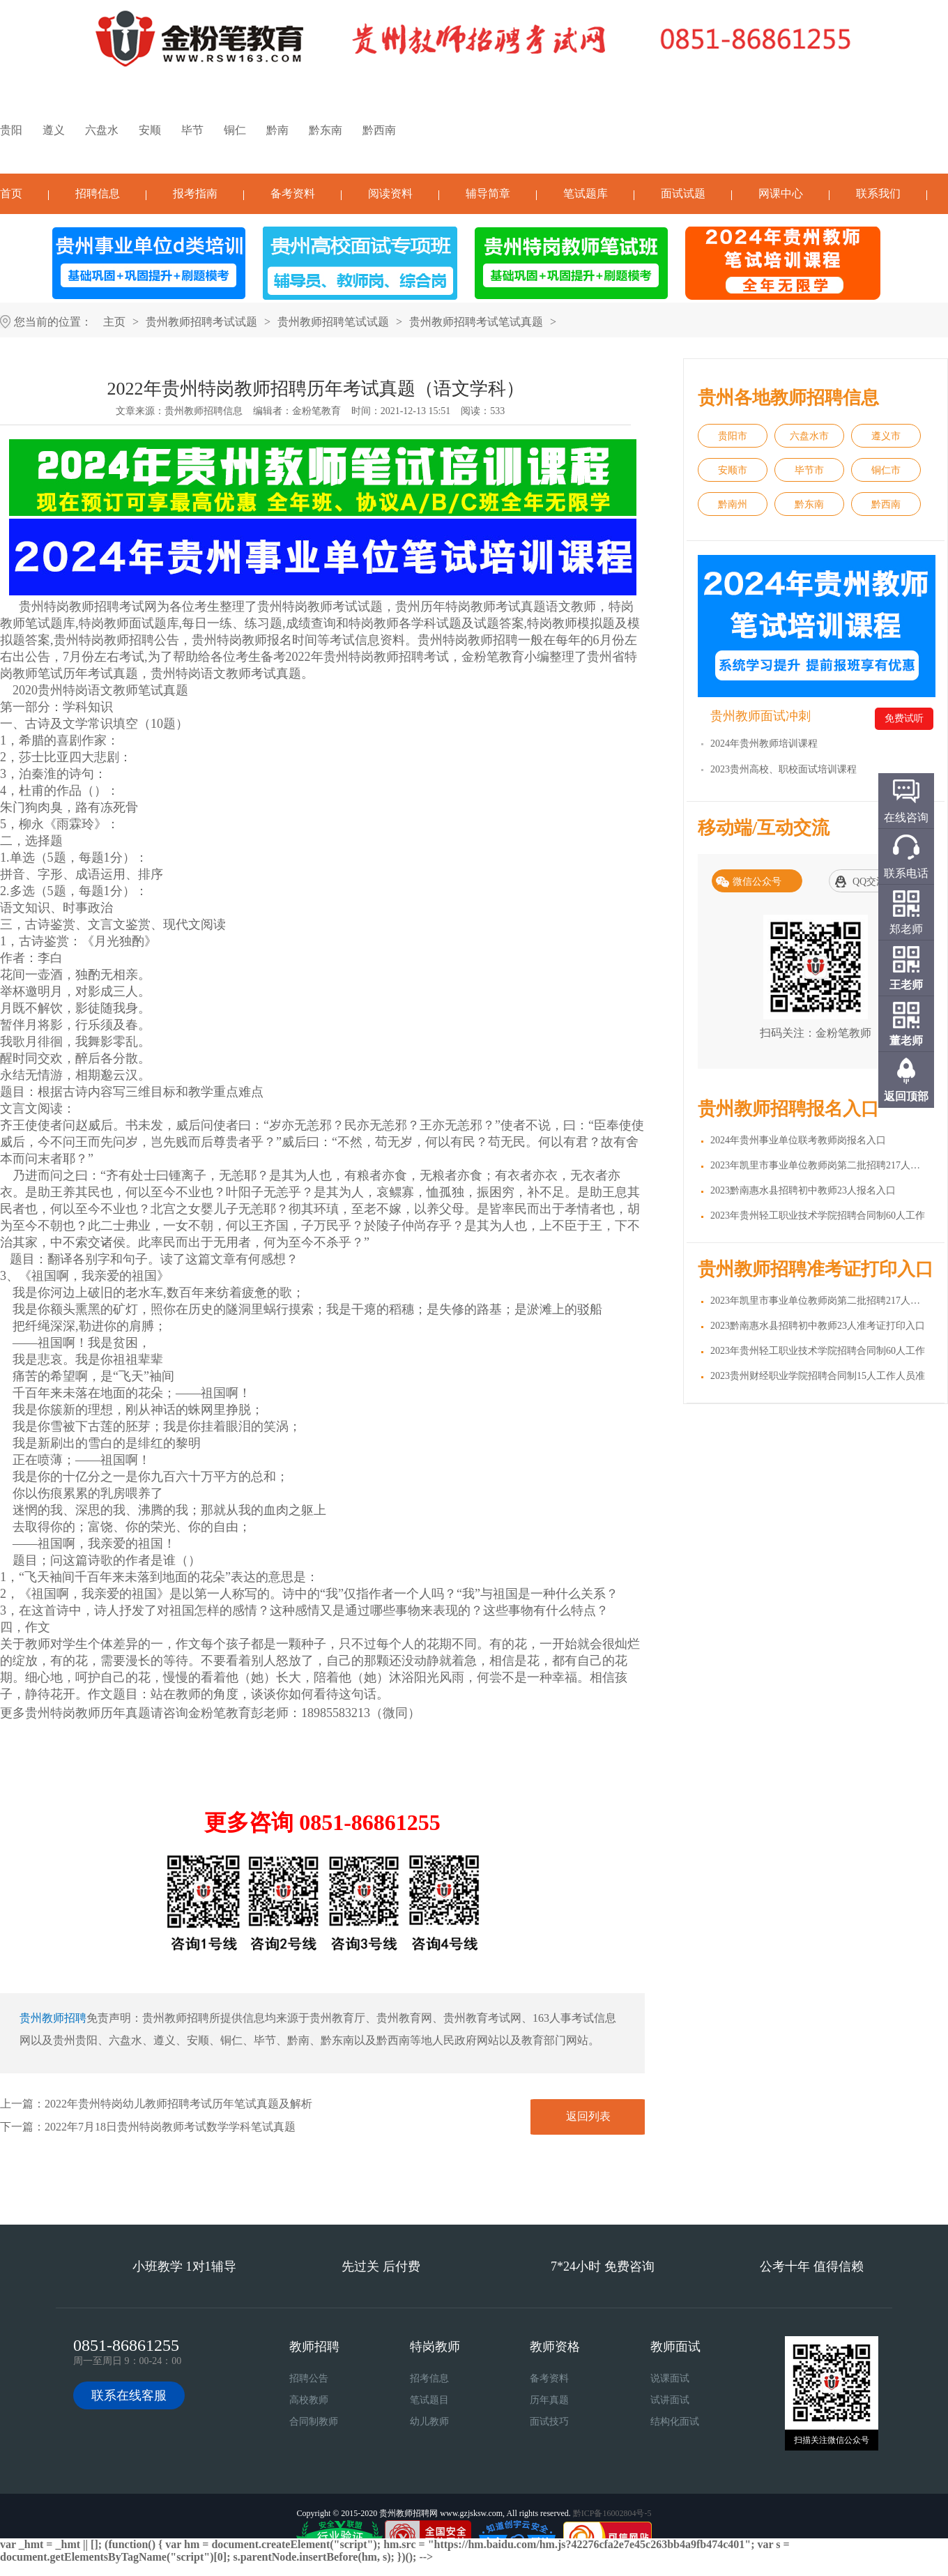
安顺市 (732, 470)
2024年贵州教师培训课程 (764, 743)
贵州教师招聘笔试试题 (333, 322)
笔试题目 (429, 2400)
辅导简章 (488, 193)
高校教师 (308, 2400)
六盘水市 (809, 436)
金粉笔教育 (316, 411)
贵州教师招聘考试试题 (201, 322)
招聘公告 (308, 2378)
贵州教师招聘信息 (204, 411)
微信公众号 (757, 881)
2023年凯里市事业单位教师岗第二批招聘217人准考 (820, 1300)
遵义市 (886, 436)
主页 (114, 322)
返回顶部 (906, 1096)
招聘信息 (97, 193)
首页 (11, 193)
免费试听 (904, 718)
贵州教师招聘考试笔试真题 (476, 322)
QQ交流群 (874, 881)
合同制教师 (313, 2421)
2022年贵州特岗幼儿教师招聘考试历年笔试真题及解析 (178, 2104)
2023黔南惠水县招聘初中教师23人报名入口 (803, 1190)
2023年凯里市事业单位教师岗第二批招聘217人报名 (820, 1165)
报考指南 (195, 193)
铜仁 (235, 130)
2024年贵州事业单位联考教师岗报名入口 (798, 1140)
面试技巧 (549, 2421)
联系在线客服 (129, 2395)
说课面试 (669, 2378)
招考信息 (429, 2378)
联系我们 (878, 193)
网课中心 (780, 193)
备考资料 (292, 193)
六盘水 (101, 130)
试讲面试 (669, 2400)
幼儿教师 (429, 2421)
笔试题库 (585, 193)
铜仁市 (886, 470)
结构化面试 (674, 2421)
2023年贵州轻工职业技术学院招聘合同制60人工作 (817, 1215)
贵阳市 (732, 436)
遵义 (54, 130)
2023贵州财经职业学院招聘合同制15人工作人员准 (817, 1376)
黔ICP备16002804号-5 (612, 2513)
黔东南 (325, 130)
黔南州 (732, 504)
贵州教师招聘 (53, 2018)
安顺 (150, 130)
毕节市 (809, 470)
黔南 (277, 130)
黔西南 (379, 130)
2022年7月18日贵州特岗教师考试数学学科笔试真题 (170, 2127)
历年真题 (549, 2400)
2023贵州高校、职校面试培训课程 (783, 769)
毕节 (192, 130)
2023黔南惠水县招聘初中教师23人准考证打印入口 (817, 1325)
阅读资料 (390, 193)
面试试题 (683, 193)
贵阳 (11, 130)
